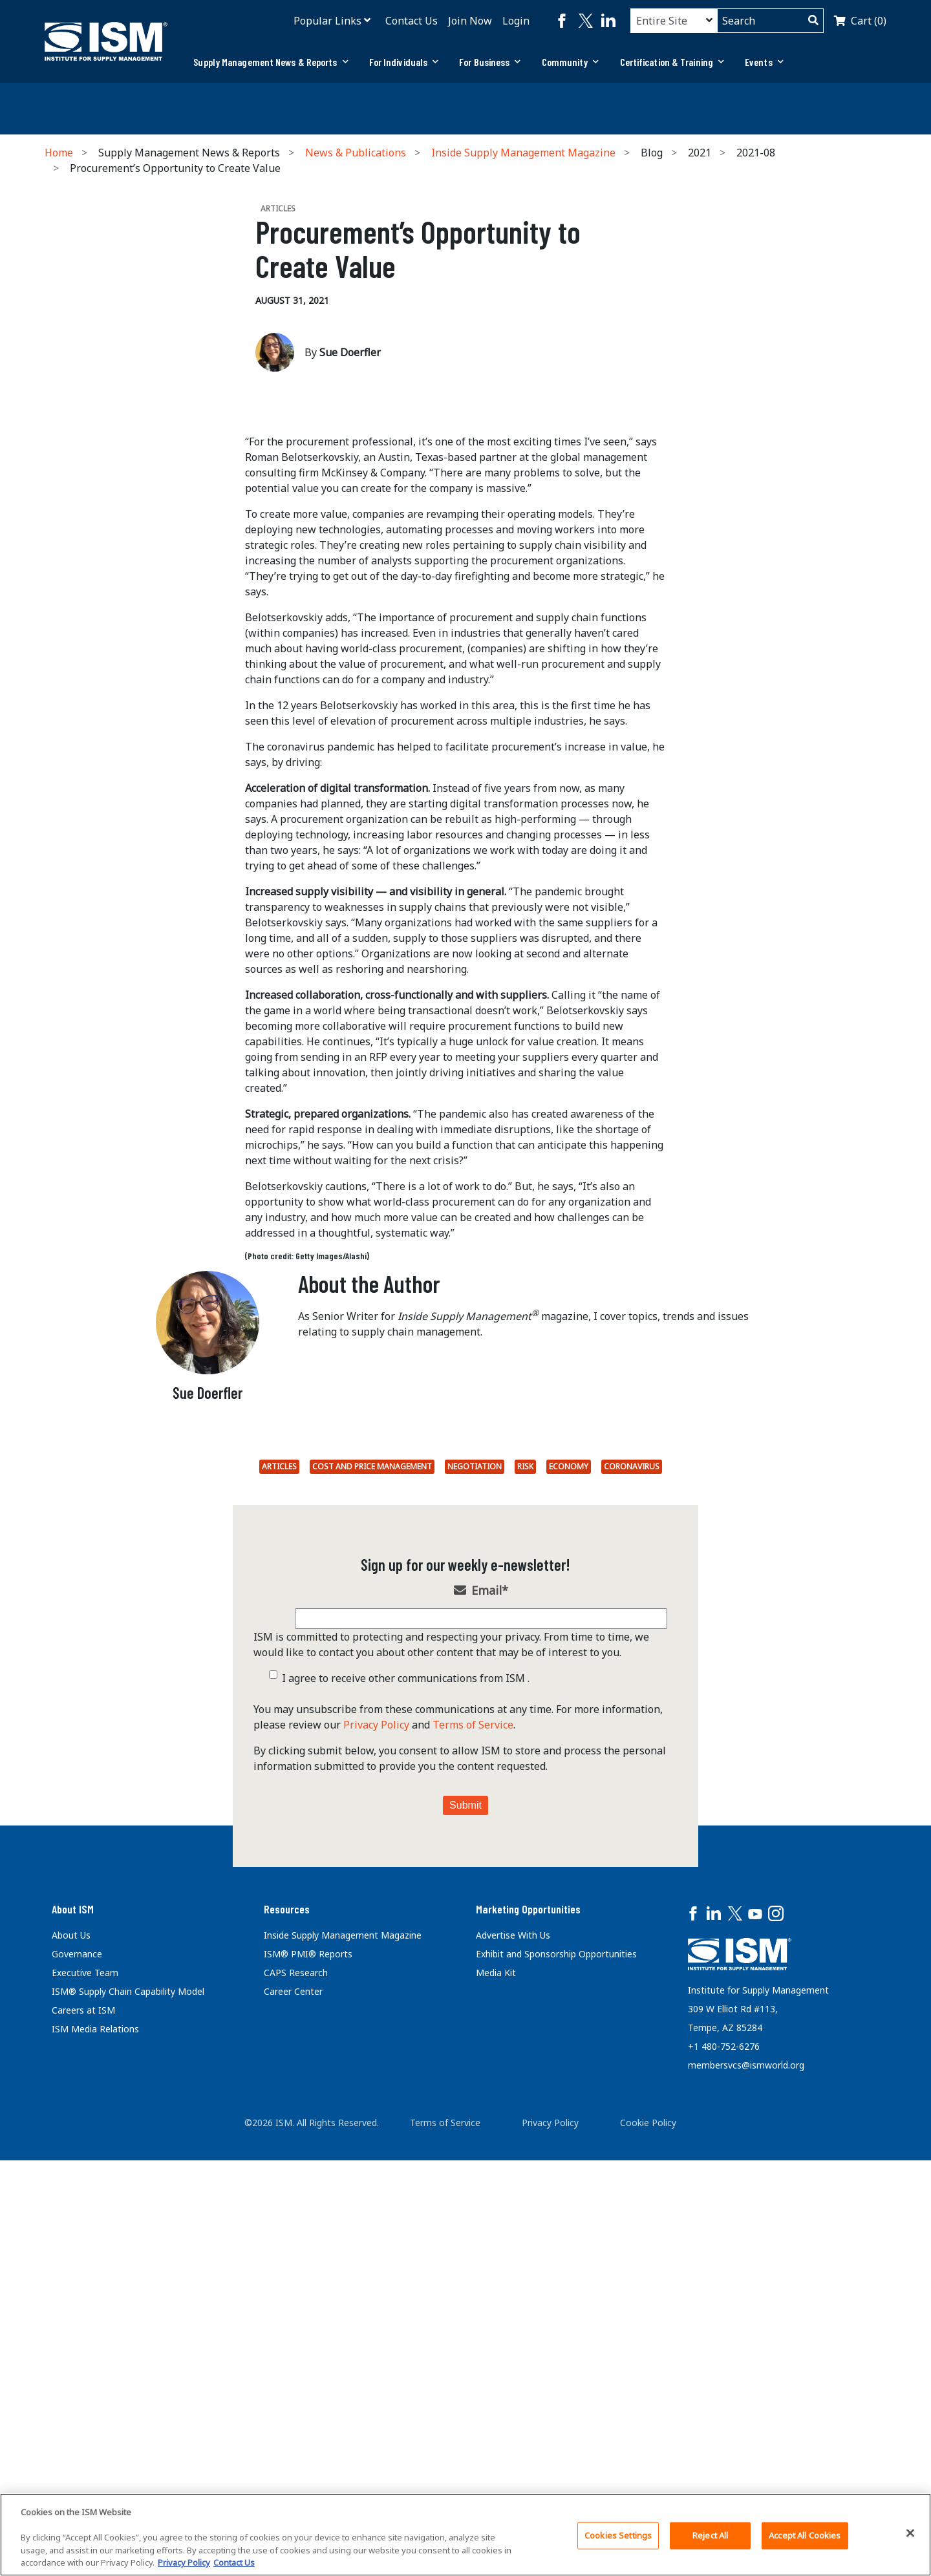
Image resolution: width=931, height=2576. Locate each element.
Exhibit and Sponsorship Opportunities (556, 2387)
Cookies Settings (618, 2535)
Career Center (293, 2424)
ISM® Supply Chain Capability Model (128, 2424)
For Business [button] (489, 62)
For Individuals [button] (404, 62)
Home (59, 152)
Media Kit (496, 2406)
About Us (71, 2368)
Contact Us (411, 21)
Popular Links (327, 21)
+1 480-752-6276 (724, 2479)
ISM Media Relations (95, 2462)
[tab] (270, 62)
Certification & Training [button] (672, 62)
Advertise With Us (513, 2368)
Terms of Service (473, 2157)
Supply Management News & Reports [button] (270, 62)
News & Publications (355, 152)
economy (568, 1899)
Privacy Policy (376, 2157)
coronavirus (631, 1899)
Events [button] (764, 62)
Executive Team (85, 2406)
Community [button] (570, 62)
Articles (279, 1899)
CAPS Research (296, 2406)
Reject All (710, 2535)
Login (516, 21)
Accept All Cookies (804, 2535)
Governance (77, 2387)
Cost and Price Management (372, 1899)
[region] (465, 2534)
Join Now (470, 21)
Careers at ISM (83, 2443)
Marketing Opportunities (528, 2341)
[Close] (910, 2533)
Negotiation (474, 1899)
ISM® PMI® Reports (308, 2387)
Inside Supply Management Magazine (523, 152)
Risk (525, 1899)
